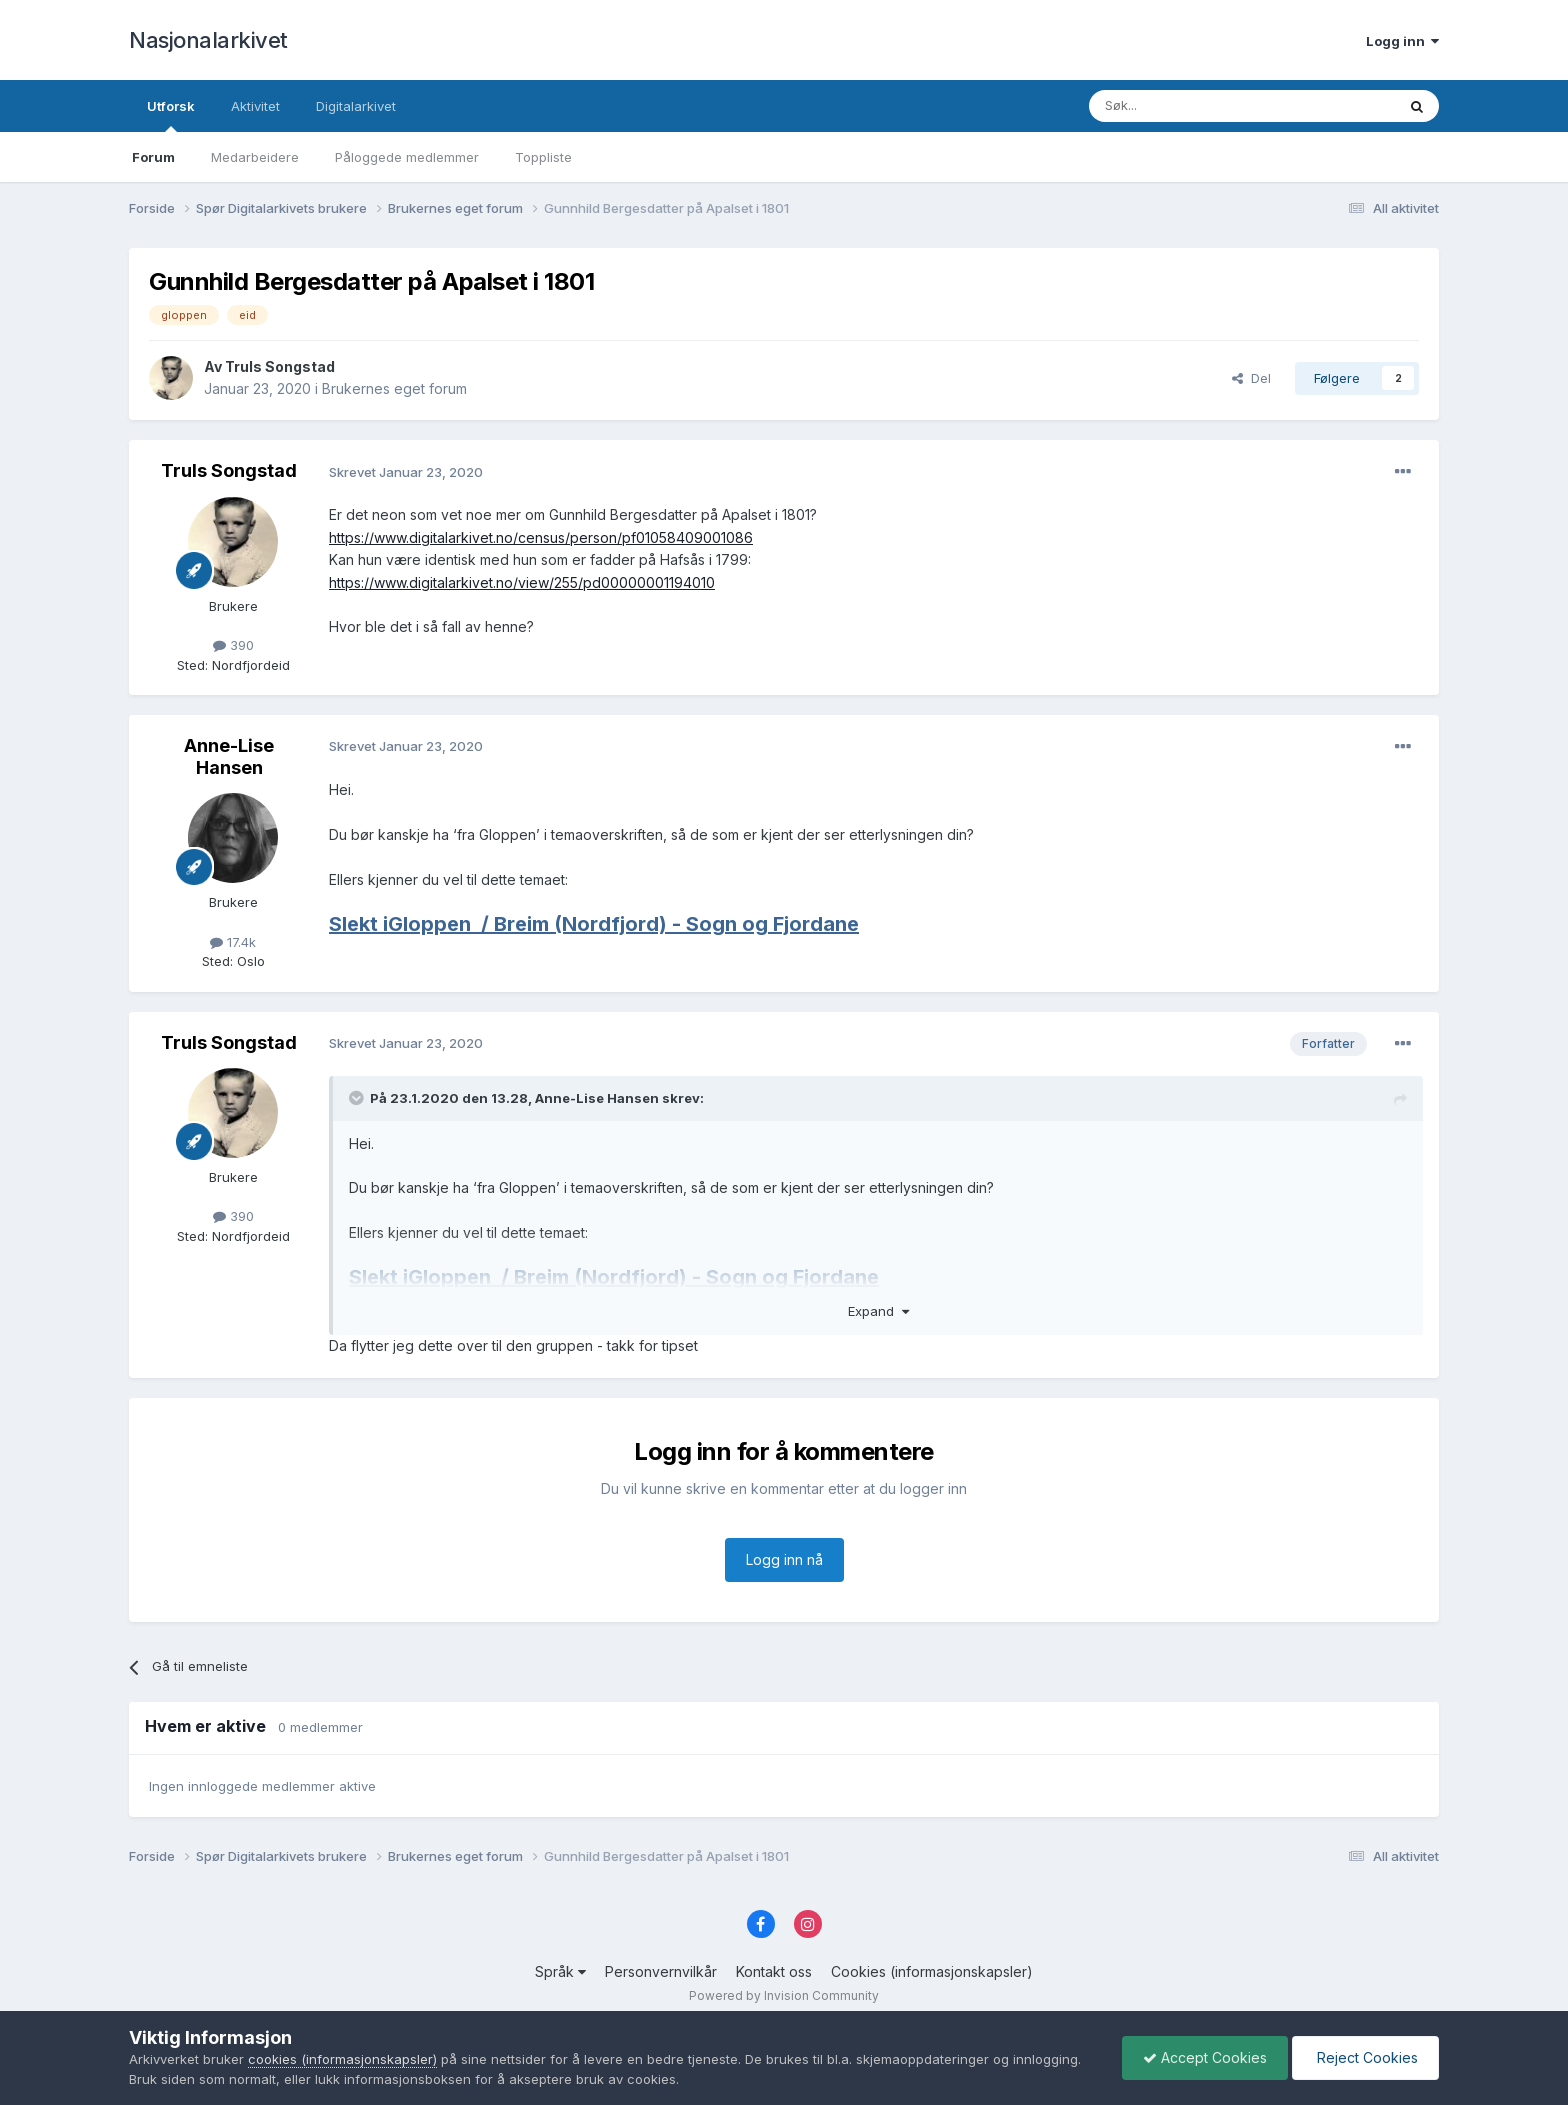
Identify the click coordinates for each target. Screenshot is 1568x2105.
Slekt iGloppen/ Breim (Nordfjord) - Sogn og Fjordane (594, 924)
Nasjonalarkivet (208, 40)
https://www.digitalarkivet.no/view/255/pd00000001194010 (522, 582)
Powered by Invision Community (784, 1995)
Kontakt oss (774, 1971)
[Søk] (1188, 106)
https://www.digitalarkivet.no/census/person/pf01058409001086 (541, 537)
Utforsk (171, 115)
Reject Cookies (1365, 2057)
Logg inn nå (784, 1559)
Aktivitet (255, 106)
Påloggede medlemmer (407, 157)
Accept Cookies (1205, 2057)
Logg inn (1402, 41)
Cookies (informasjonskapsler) (932, 1971)
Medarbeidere (255, 157)
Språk (560, 1971)
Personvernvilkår (661, 1971)
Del (1251, 378)
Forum (153, 157)
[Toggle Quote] (358, 1098)
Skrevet (406, 472)
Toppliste (543, 157)
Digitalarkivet (356, 106)
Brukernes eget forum (394, 388)
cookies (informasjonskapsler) (342, 2059)
